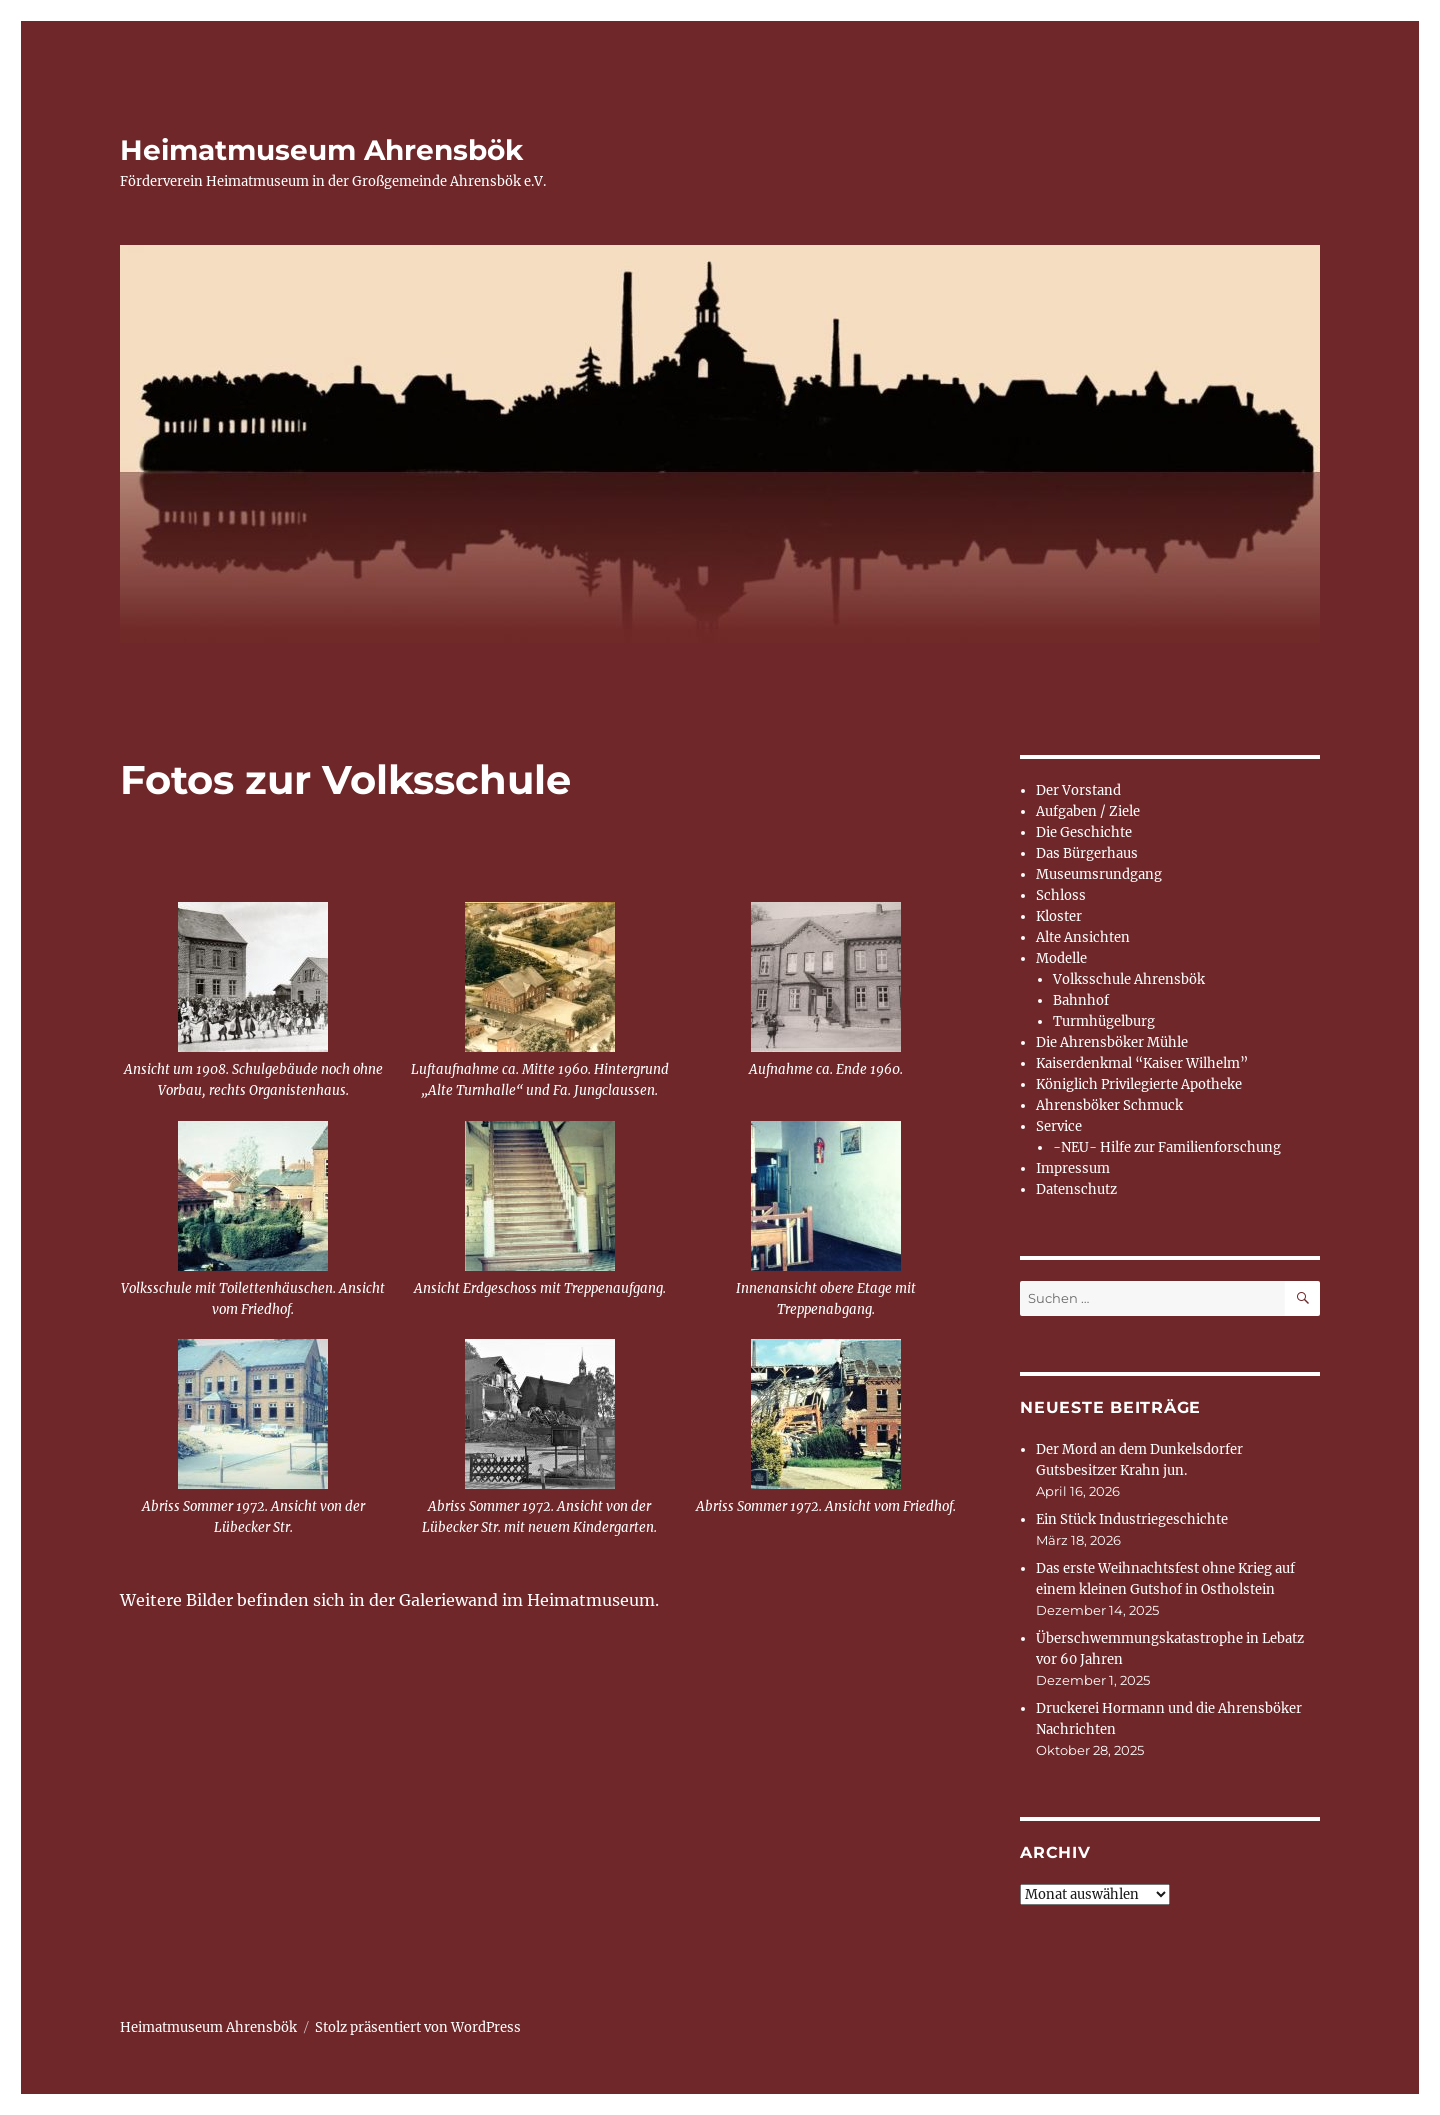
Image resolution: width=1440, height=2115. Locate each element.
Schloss (1061, 895)
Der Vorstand (1078, 790)
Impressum (1073, 1168)
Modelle (1061, 958)
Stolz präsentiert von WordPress (418, 2027)
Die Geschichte (1084, 832)
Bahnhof (1081, 1000)
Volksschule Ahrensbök (1129, 979)
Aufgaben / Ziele (1088, 811)
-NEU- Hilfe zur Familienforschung (1167, 1147)
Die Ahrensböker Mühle (1112, 1042)
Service (1059, 1126)
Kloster (1059, 916)
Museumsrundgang (1099, 874)
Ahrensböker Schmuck (1109, 1105)
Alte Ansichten (1083, 937)
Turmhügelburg (1104, 1021)
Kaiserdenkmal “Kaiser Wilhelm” (1142, 1063)
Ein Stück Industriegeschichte (1132, 1519)
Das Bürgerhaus (1087, 853)
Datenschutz (1076, 1189)
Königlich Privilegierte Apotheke (1139, 1084)
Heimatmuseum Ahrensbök (321, 150)
